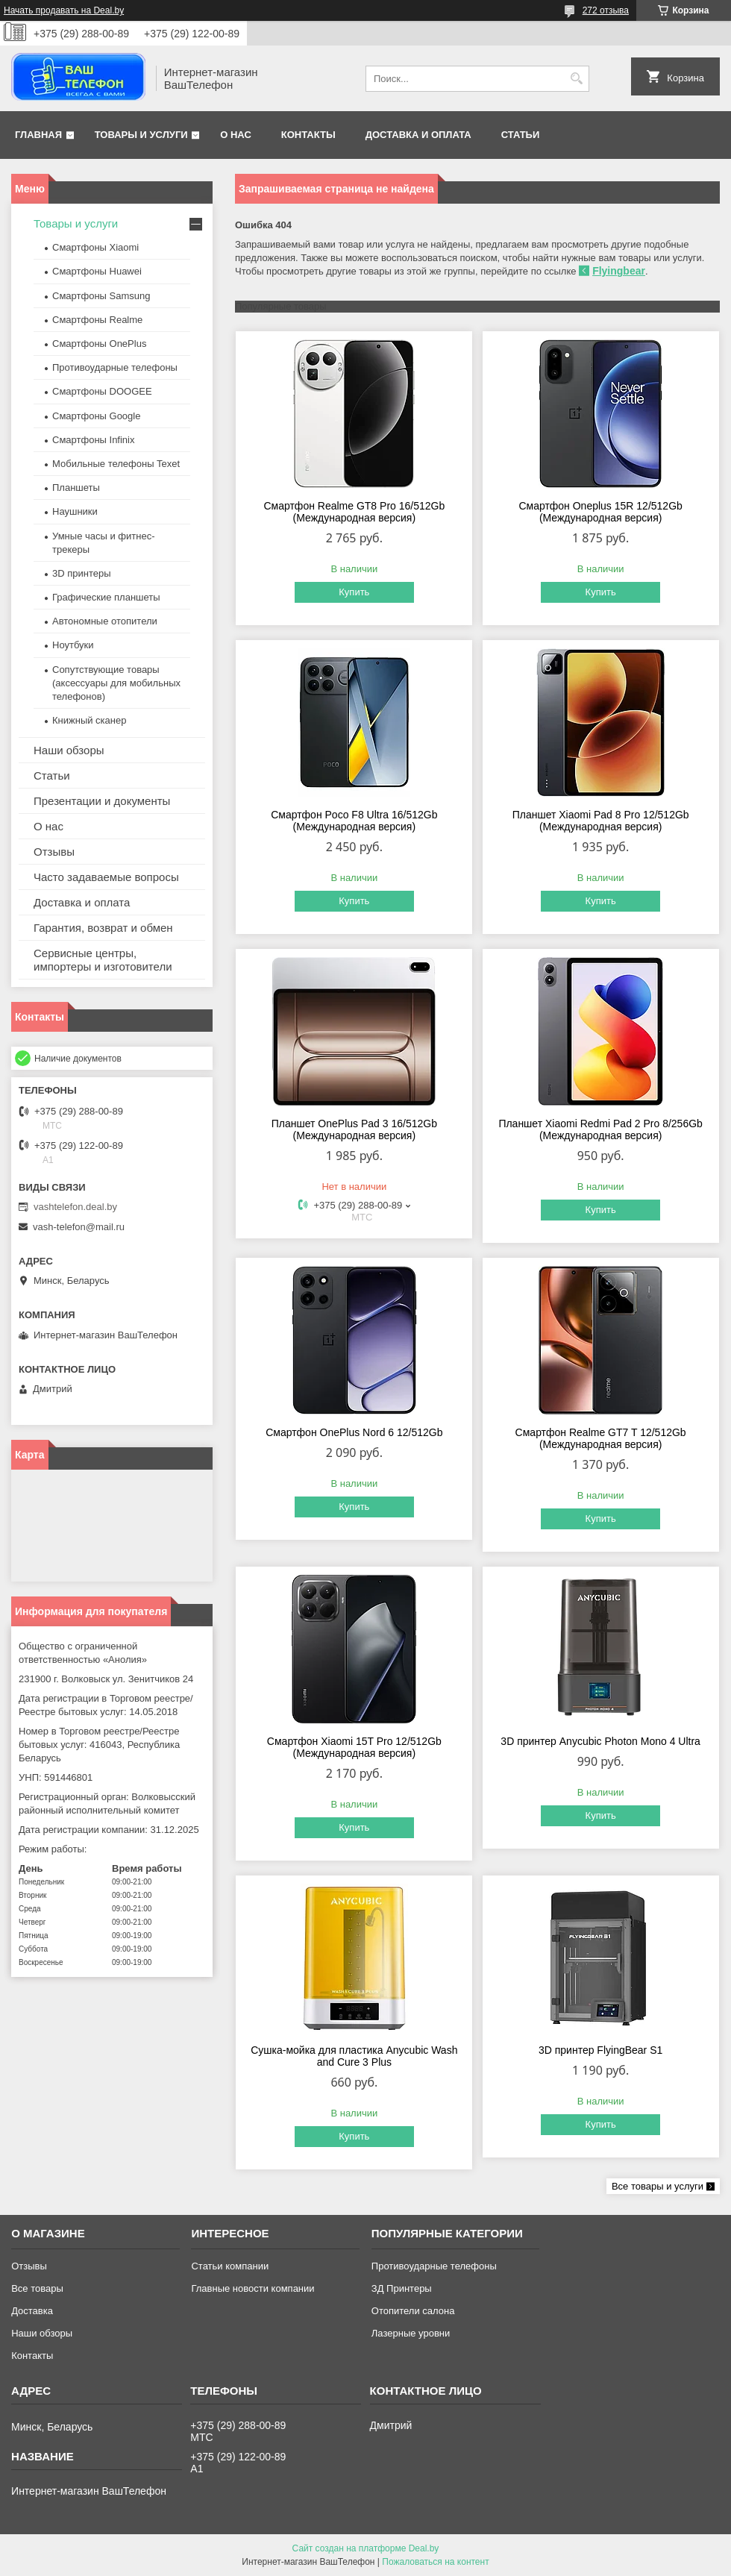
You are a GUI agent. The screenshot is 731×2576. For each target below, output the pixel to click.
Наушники (75, 511)
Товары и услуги (141, 134)
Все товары (37, 2288)
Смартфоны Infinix (93, 439)
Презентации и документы (102, 801)
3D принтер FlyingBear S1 (600, 2050)
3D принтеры (81, 573)
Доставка (32, 2310)
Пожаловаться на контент (435, 2562)
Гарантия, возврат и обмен (103, 927)
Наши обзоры (69, 750)
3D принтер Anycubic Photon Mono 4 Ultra (600, 1741)
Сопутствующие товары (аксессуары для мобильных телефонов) (116, 683)
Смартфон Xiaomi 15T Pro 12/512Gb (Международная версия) (354, 1747)
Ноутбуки (73, 645)
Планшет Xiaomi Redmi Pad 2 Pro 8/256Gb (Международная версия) (600, 1129)
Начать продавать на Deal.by (64, 10)
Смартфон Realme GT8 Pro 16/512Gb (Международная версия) (354, 512)
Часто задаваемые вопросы (106, 877)
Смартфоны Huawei (97, 271)
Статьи (520, 134)
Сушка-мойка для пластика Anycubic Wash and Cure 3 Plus (354, 2056)
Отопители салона (413, 2310)
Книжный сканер (89, 720)
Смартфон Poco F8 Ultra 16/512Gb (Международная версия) (354, 821)
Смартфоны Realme (97, 319)
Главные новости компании (252, 2288)
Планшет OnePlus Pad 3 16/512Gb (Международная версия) (354, 1129)
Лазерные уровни (410, 2333)
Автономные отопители (104, 621)
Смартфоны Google (96, 416)
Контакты (308, 134)
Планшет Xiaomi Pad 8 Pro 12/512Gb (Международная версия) (600, 821)
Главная (38, 134)
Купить (354, 592)
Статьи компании (230, 2266)
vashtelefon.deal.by (75, 1206)
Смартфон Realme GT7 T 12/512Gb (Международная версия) (600, 1438)
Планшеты (76, 487)
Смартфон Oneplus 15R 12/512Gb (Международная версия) (600, 512)
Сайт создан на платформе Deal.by (365, 2548)
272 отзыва (606, 10)
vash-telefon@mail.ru (79, 1226)
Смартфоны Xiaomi (95, 247)
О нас (235, 134)
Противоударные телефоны (115, 367)
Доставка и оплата (418, 134)
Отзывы (54, 851)
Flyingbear (618, 271)
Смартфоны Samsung (101, 295)
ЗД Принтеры (401, 2288)
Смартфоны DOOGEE (102, 391)
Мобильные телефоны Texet (116, 463)
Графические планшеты (106, 597)
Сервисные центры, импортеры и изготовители (103, 960)
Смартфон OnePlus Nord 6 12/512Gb (354, 1432)
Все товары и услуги (657, 2186)
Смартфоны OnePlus (99, 343)
